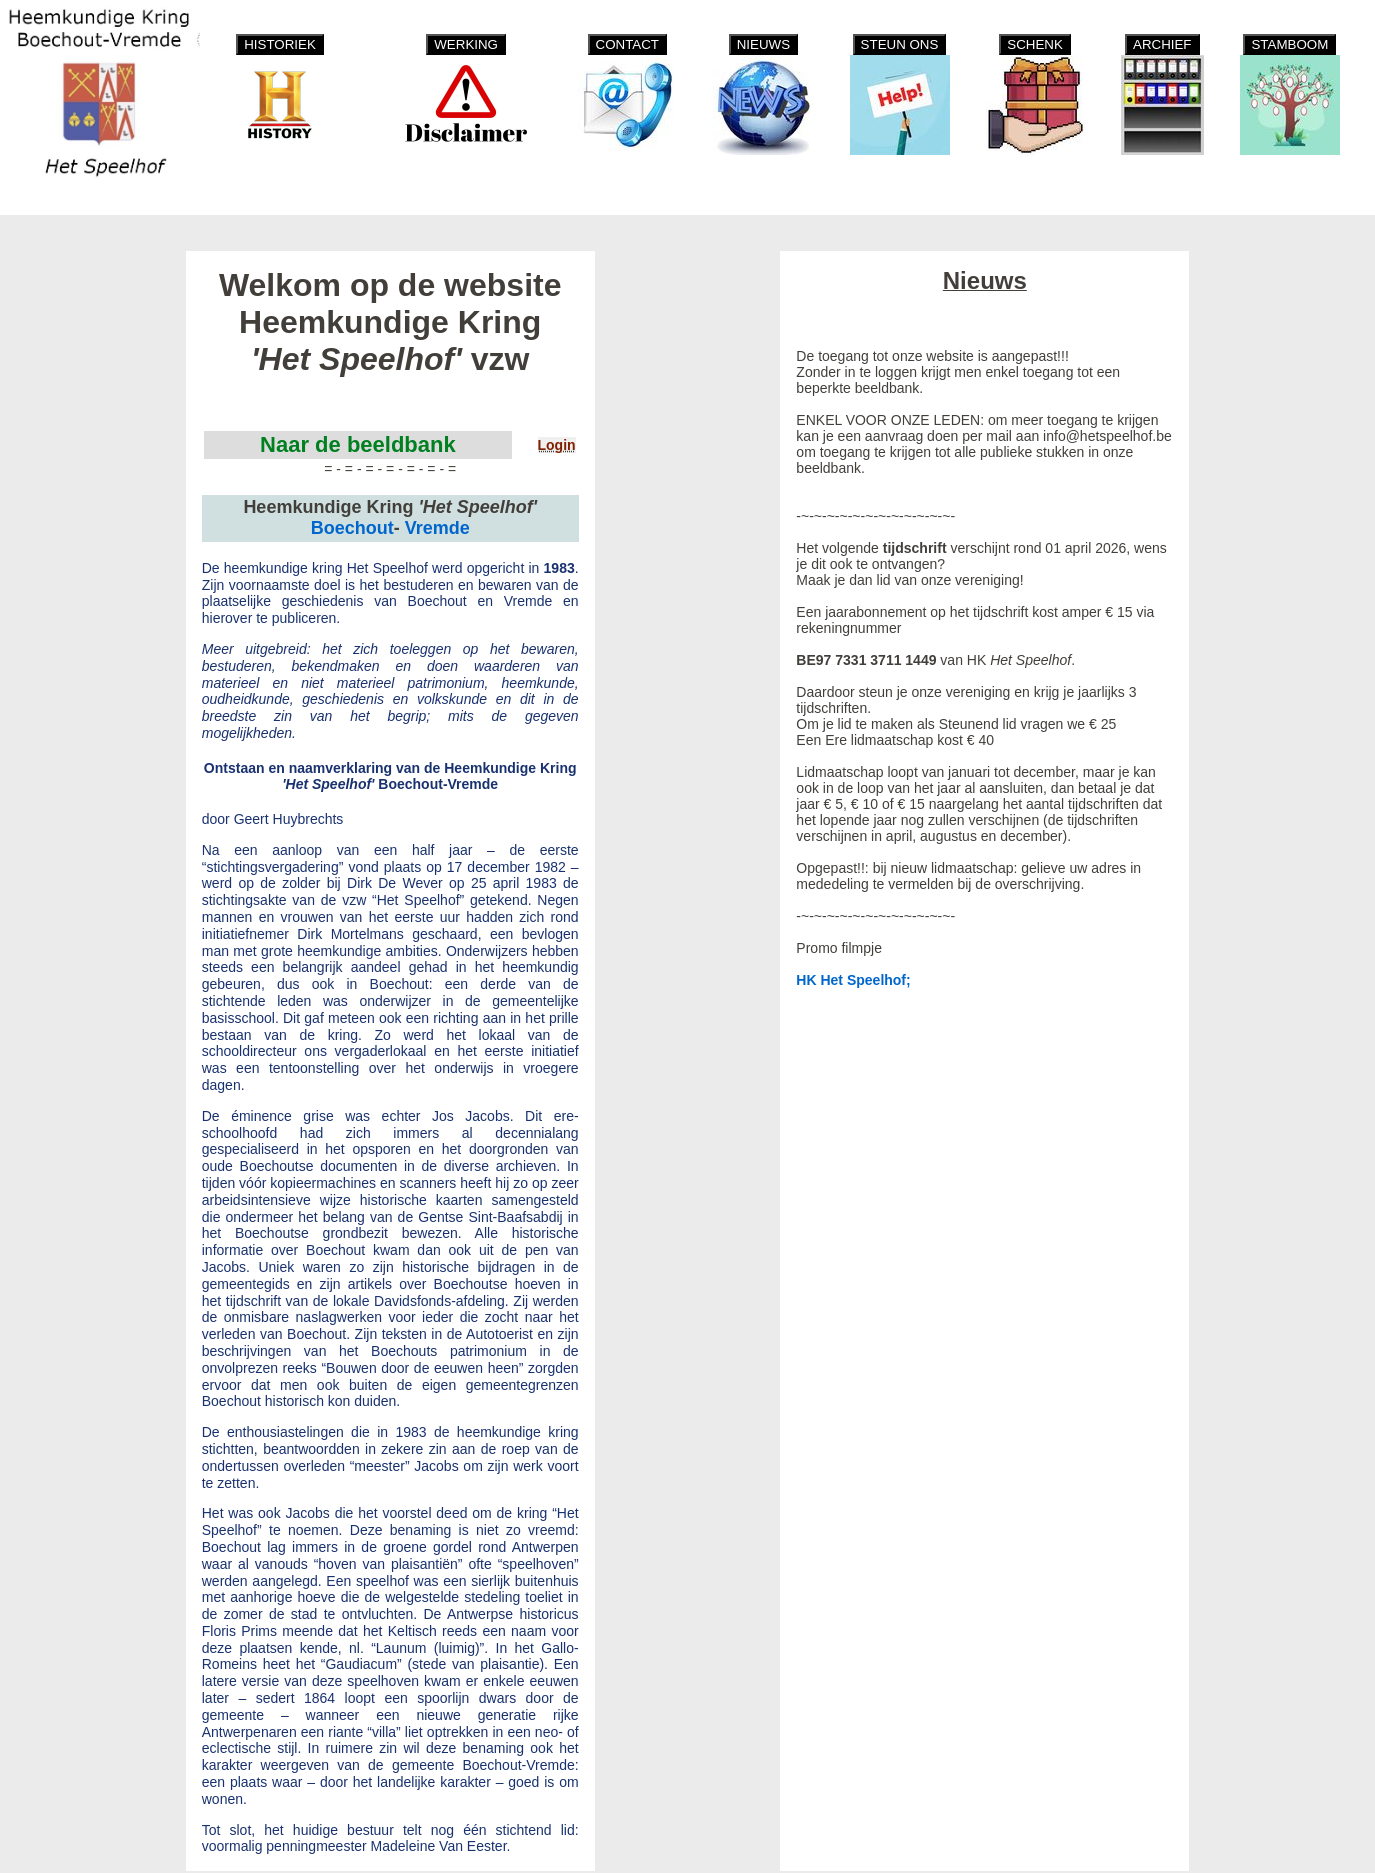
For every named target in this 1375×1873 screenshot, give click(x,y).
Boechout (352, 528)
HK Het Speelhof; (853, 980)
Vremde (437, 528)
